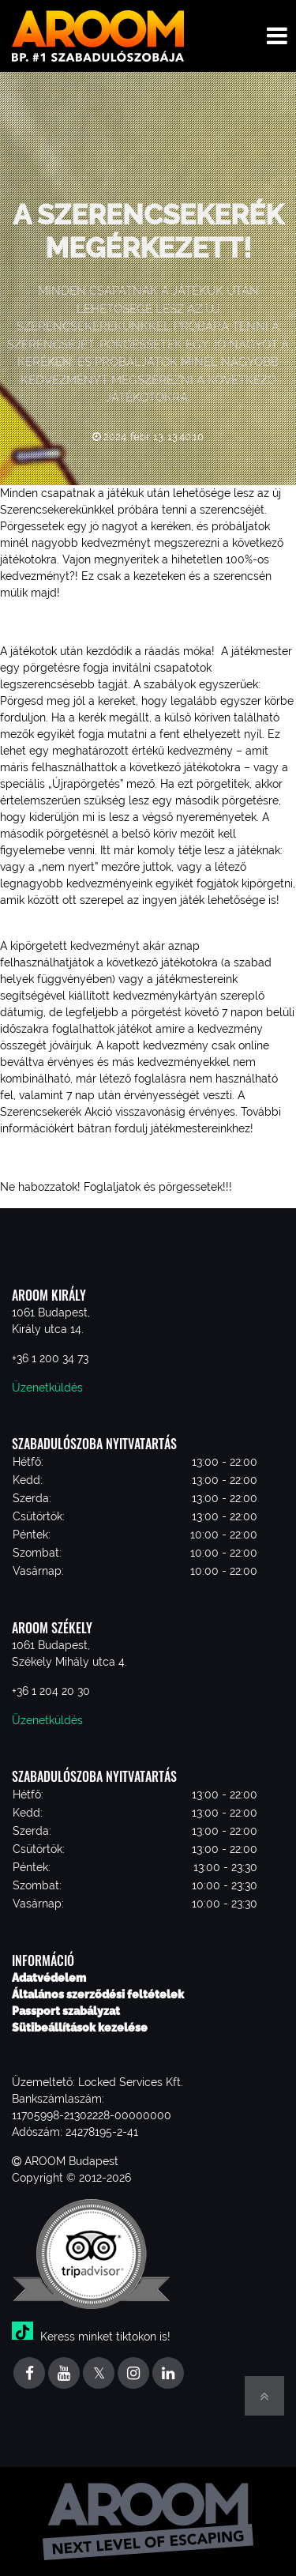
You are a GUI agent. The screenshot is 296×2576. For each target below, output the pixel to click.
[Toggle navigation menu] (277, 36)
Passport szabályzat (66, 2011)
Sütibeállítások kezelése (80, 2027)
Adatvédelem (49, 1978)
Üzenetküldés (47, 1387)
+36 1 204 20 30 (51, 1691)
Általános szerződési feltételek (98, 1994)
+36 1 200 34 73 (50, 1358)
